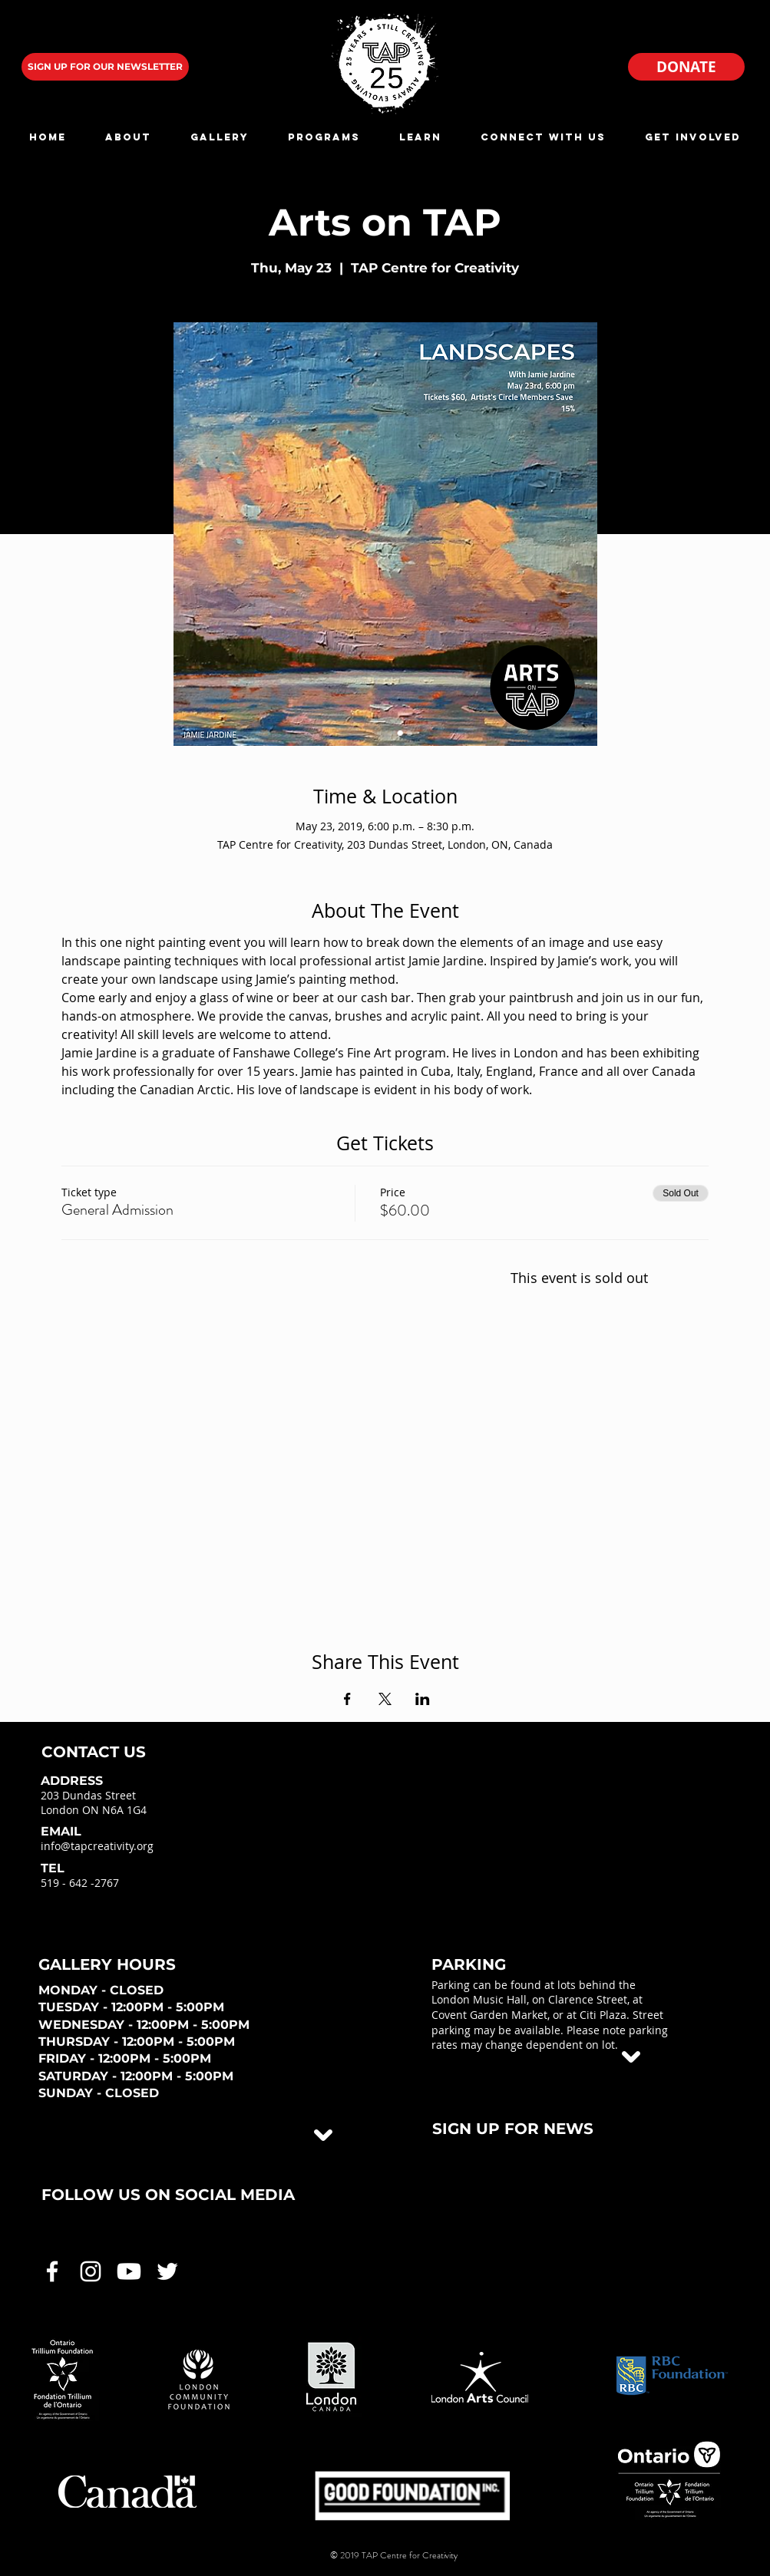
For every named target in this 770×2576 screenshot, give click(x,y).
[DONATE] (686, 67)
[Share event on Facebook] (347, 1699)
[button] (128, 137)
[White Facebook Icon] (52, 2271)
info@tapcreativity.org (97, 1846)
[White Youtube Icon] (129, 2271)
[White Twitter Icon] (167, 2271)
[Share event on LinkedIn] (422, 1699)
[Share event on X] (385, 1699)
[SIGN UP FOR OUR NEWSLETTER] (105, 67)
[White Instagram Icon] (90, 2271)
